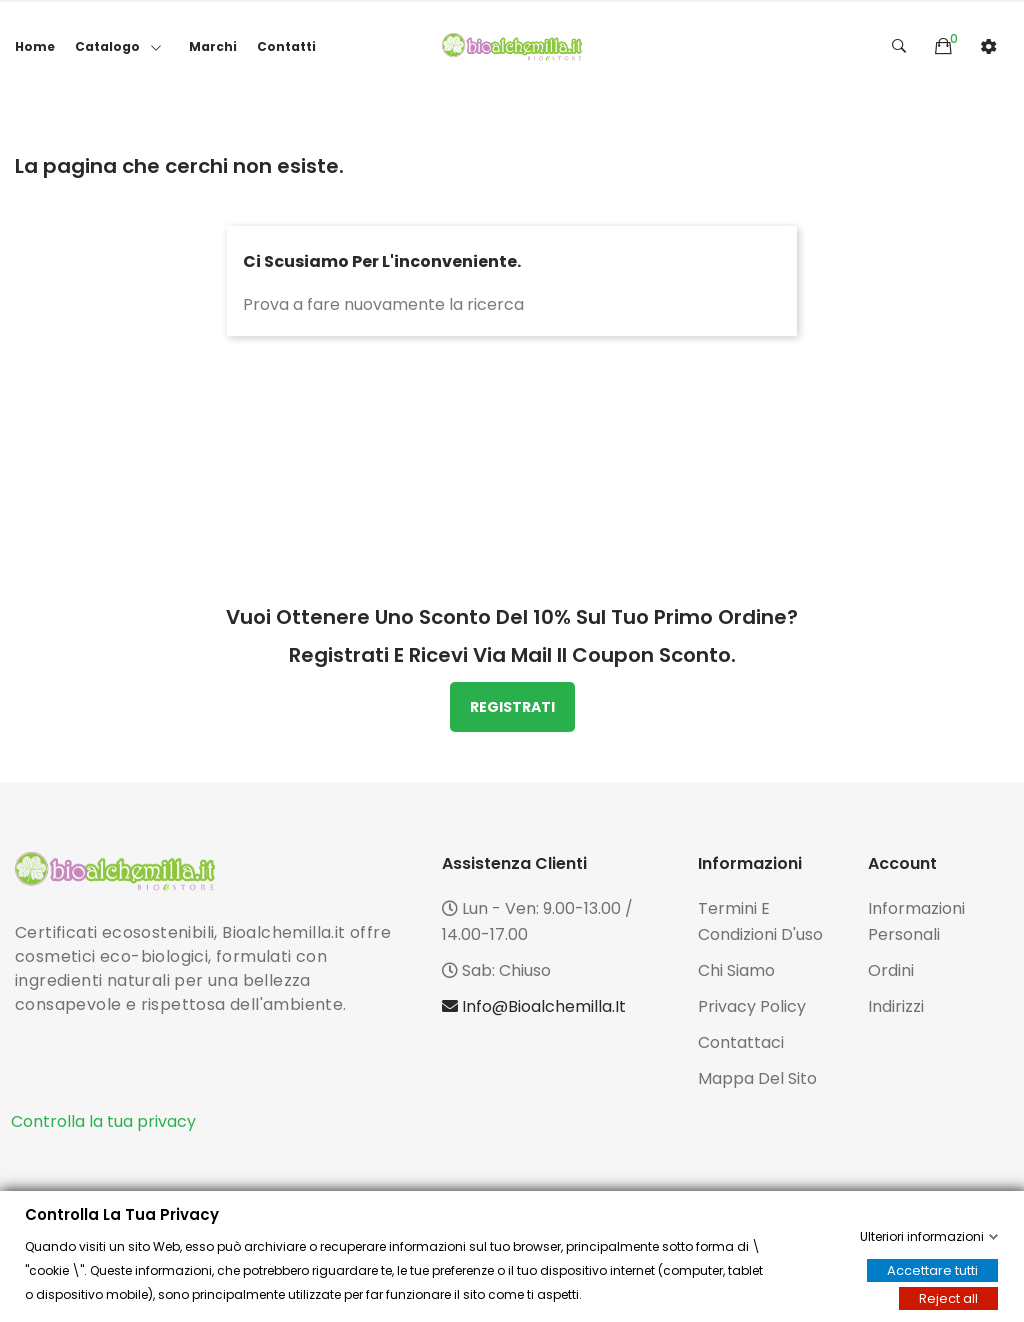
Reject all (948, 1298)
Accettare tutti (932, 1270)
